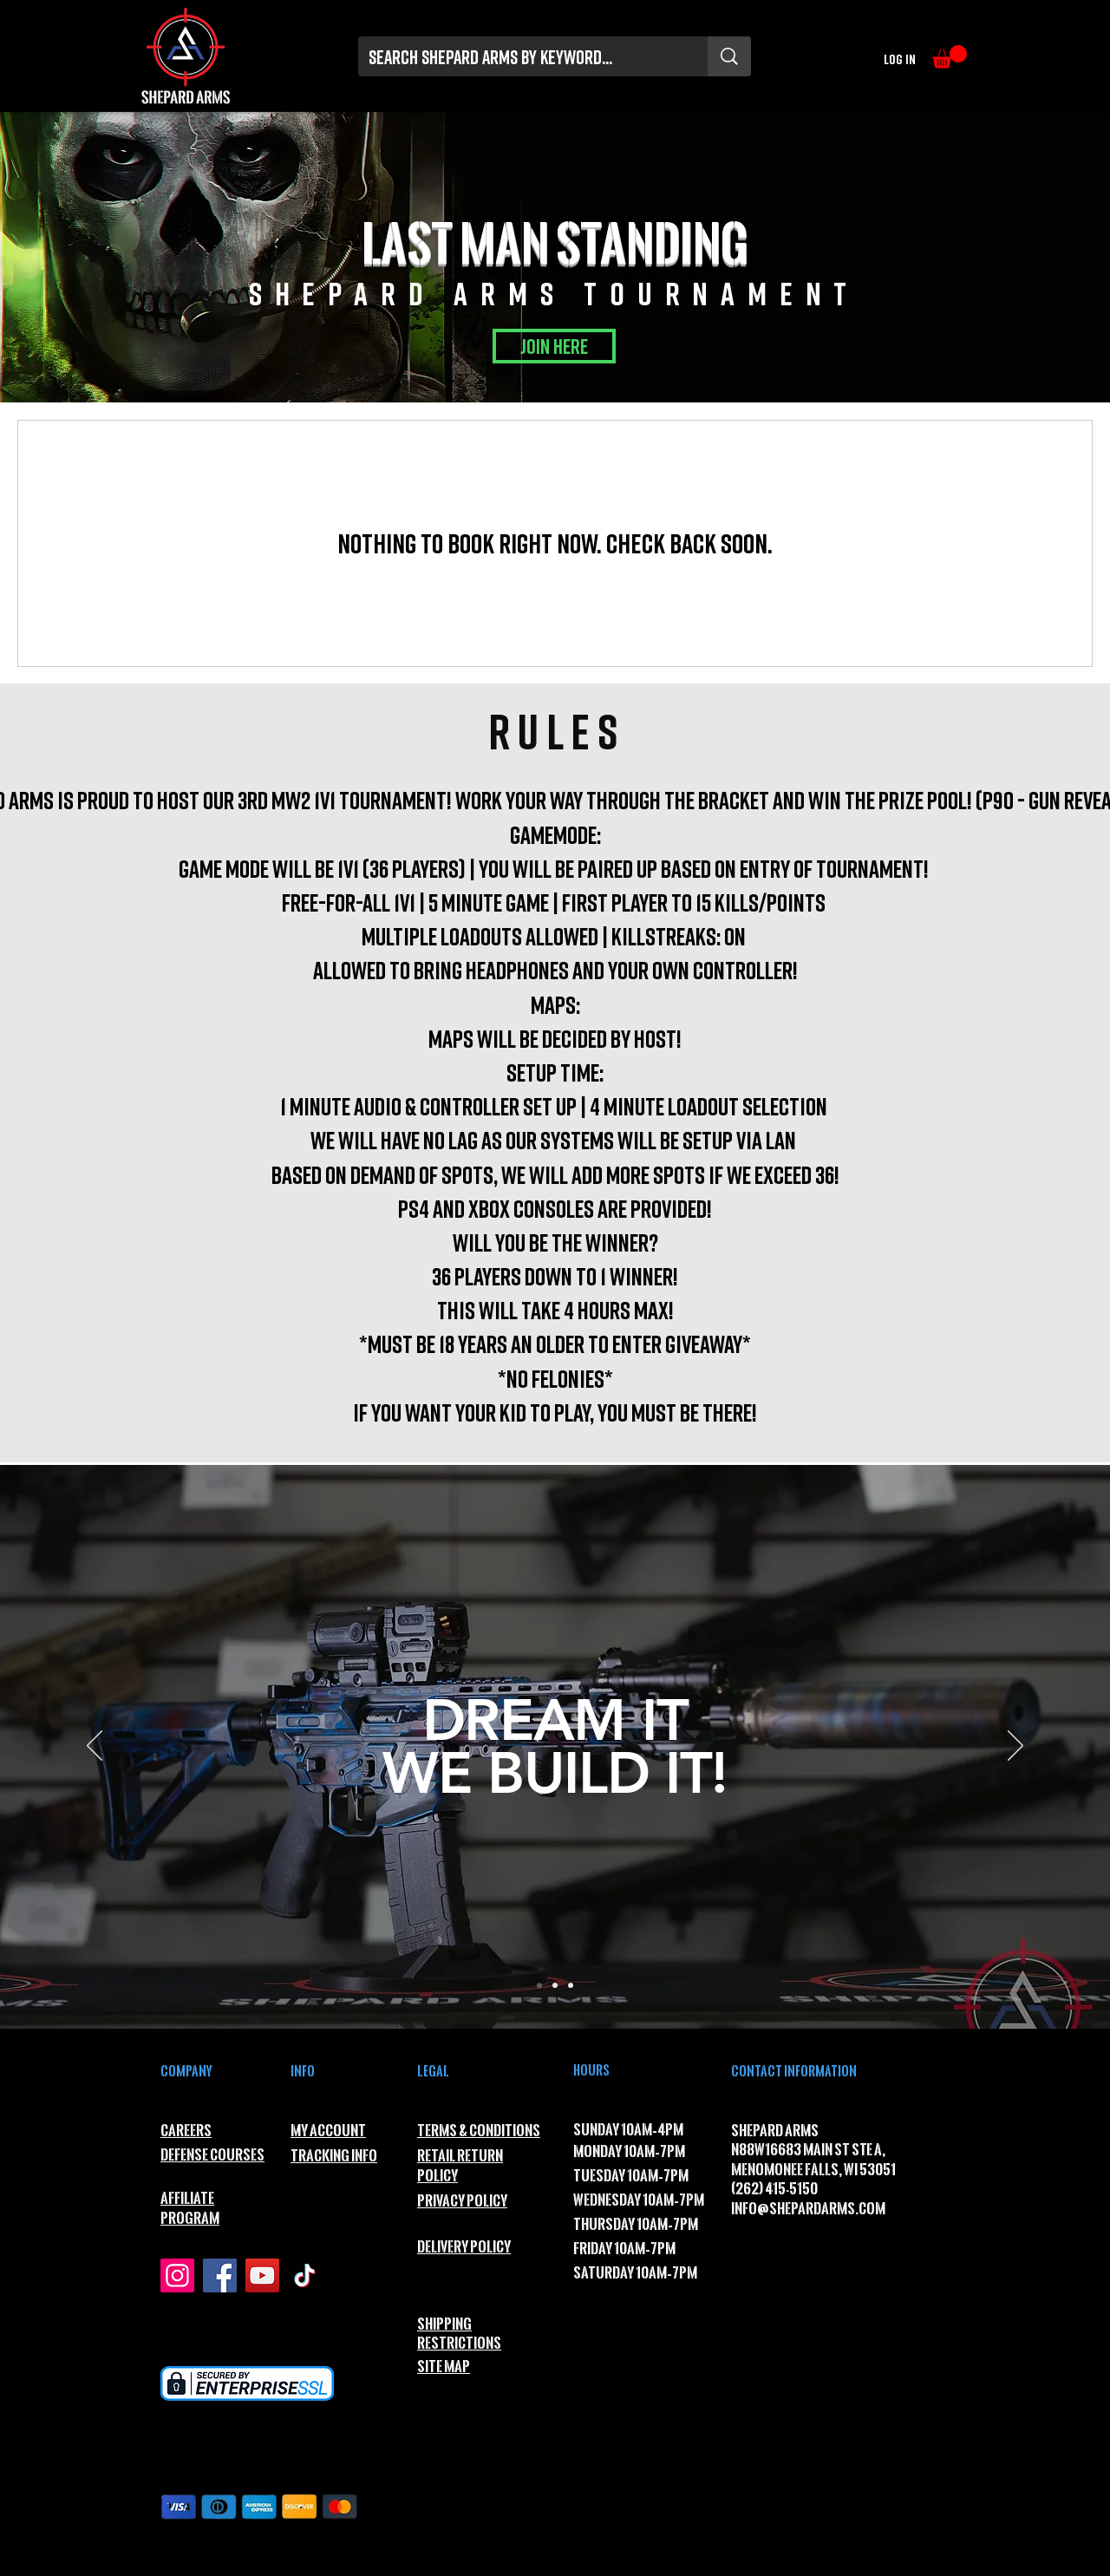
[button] (949, 57)
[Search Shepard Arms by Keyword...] (520, 56)
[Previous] (94, 1746)
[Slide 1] (539, 1985)
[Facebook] (220, 2275)
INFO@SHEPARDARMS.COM (808, 2209)
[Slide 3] (570, 1985)
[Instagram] (177, 2275)
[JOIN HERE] (554, 346)
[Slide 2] (555, 1985)
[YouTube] (262, 2275)
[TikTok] (305, 2275)
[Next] (1015, 1746)
